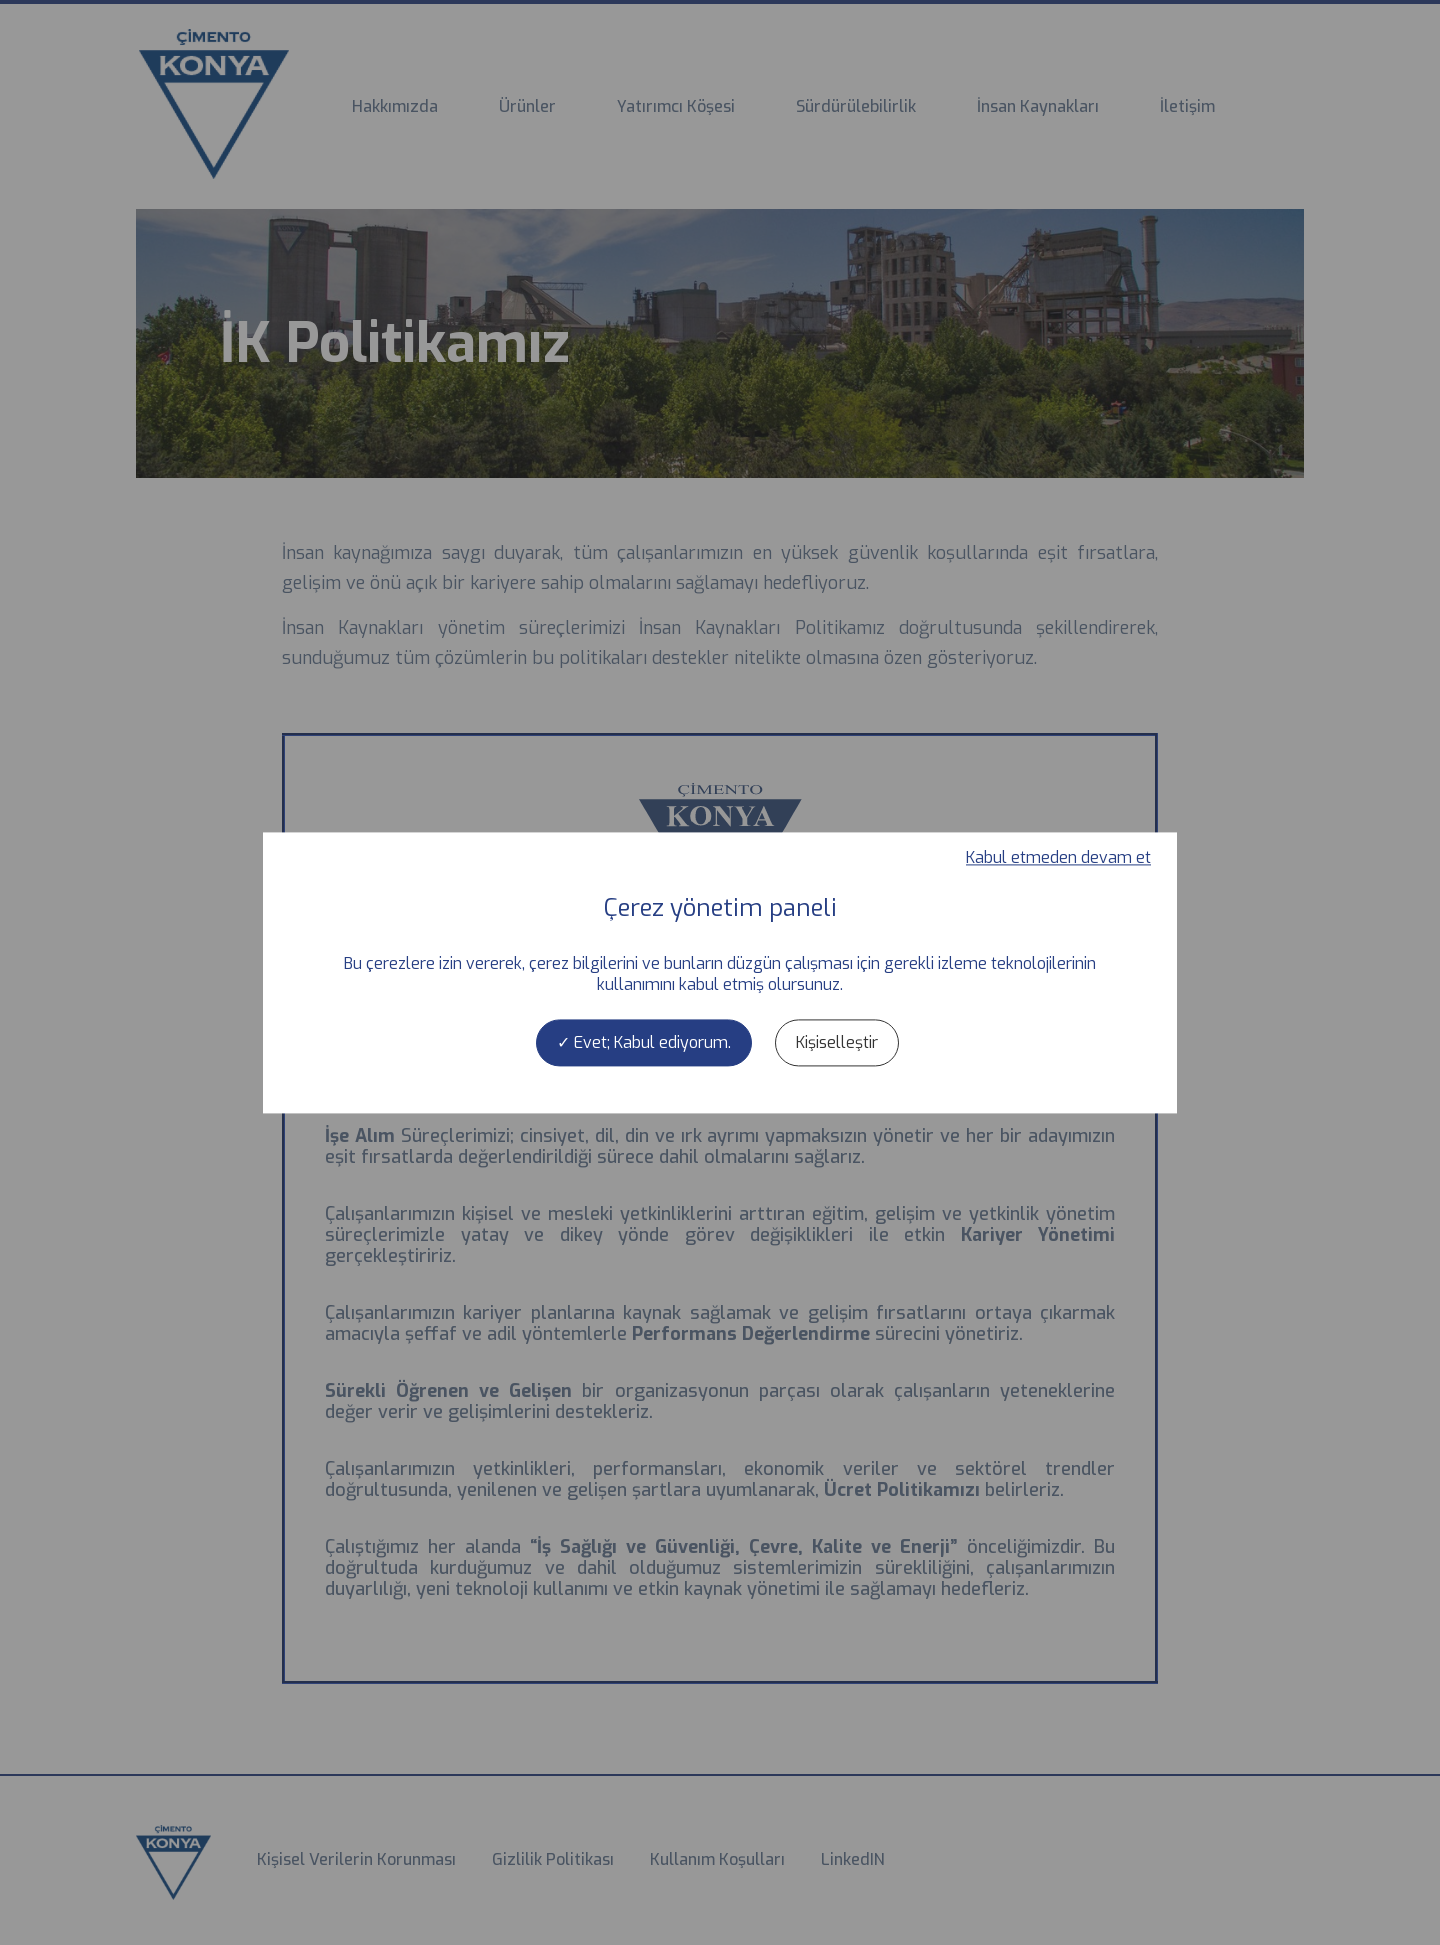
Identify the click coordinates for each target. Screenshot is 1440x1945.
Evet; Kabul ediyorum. (644, 1042)
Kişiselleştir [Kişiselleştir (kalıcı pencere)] (837, 1042)
